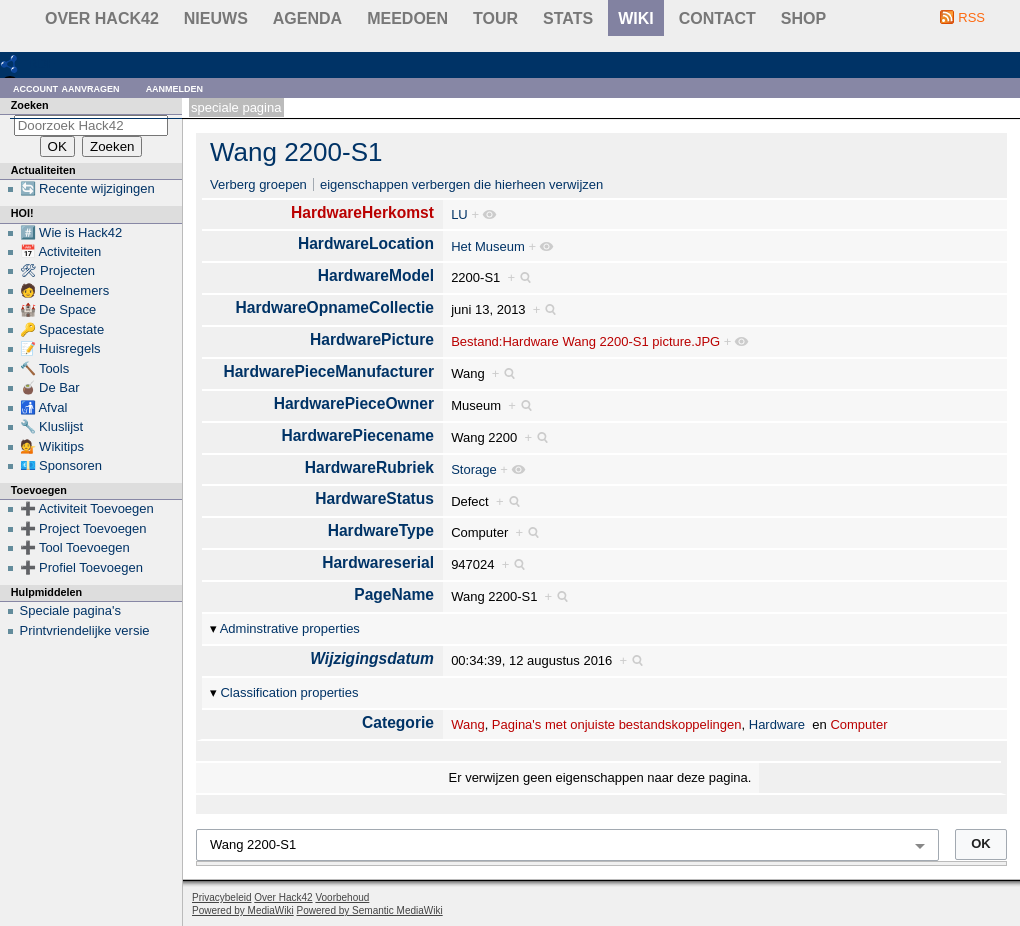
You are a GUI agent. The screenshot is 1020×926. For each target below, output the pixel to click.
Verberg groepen (258, 184)
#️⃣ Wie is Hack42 (71, 232)
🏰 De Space (58, 309)
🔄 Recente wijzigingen (87, 188)
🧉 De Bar (50, 387)
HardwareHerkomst (362, 212)
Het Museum (488, 246)
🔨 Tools (45, 368)
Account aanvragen (66, 87)
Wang (467, 724)
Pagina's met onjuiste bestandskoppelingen (617, 724)
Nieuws (216, 18)
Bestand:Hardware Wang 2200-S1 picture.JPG (585, 341)
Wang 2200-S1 (296, 152)
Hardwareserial (378, 562)
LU (459, 214)
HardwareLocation (366, 243)
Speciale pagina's (71, 610)
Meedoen (407, 18)
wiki (636, 18)
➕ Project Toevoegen (83, 528)
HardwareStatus (374, 498)
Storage (474, 469)
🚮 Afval (44, 407)
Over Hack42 (102, 18)
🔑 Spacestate (62, 329)
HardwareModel (376, 275)
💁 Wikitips (52, 446)
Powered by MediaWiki (243, 910)
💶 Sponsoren (61, 465)
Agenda (307, 18)
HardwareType (381, 530)
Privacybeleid (221, 897)
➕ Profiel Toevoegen (81, 567)
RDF (41, 63)
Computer (858, 724)
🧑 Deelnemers (65, 290)
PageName (394, 594)
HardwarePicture (372, 339)
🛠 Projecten (58, 270)
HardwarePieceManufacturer (328, 371)
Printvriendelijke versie (85, 630)
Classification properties (289, 692)
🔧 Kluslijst (52, 426)
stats (568, 18)
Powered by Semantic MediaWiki (370, 910)
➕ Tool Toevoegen (75, 547)
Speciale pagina (236, 107)
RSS (971, 17)
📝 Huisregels (60, 348)
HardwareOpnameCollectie (335, 307)
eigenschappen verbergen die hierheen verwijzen (461, 184)
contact (717, 18)
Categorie (398, 722)
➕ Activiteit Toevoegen (87, 508)
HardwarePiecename (357, 435)
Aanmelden (175, 87)
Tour (495, 18)
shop (803, 18)
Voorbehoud (342, 897)
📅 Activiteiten (61, 251)
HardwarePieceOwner (354, 403)
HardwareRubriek (369, 467)
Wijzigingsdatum (372, 658)
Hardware (777, 724)
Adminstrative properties (290, 628)
